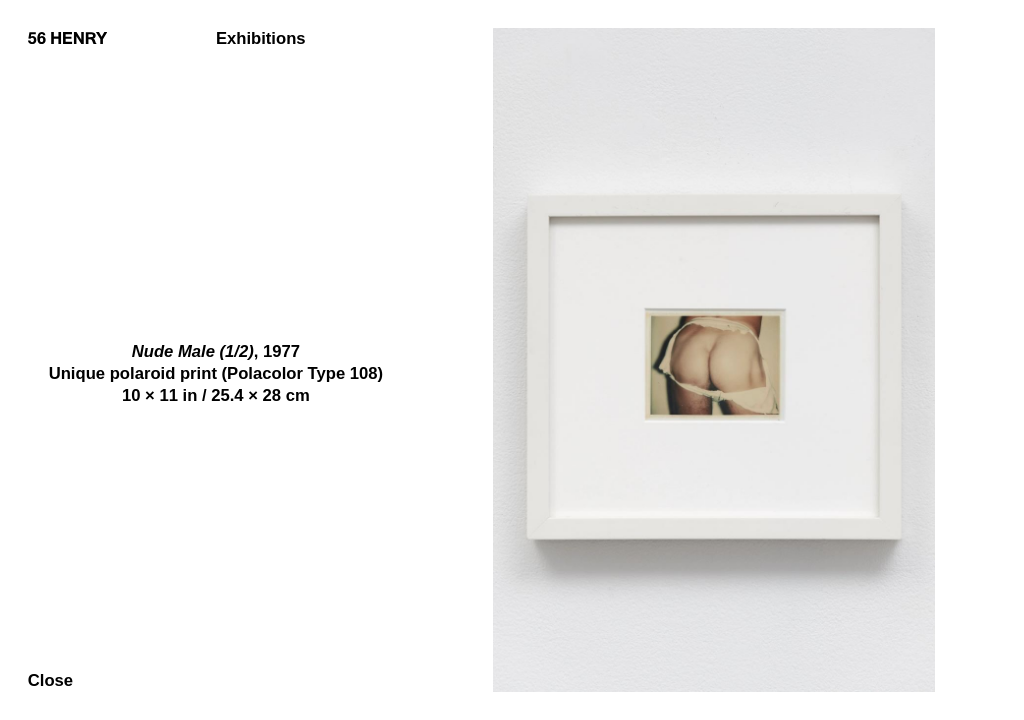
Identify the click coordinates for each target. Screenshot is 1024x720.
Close (50, 681)
